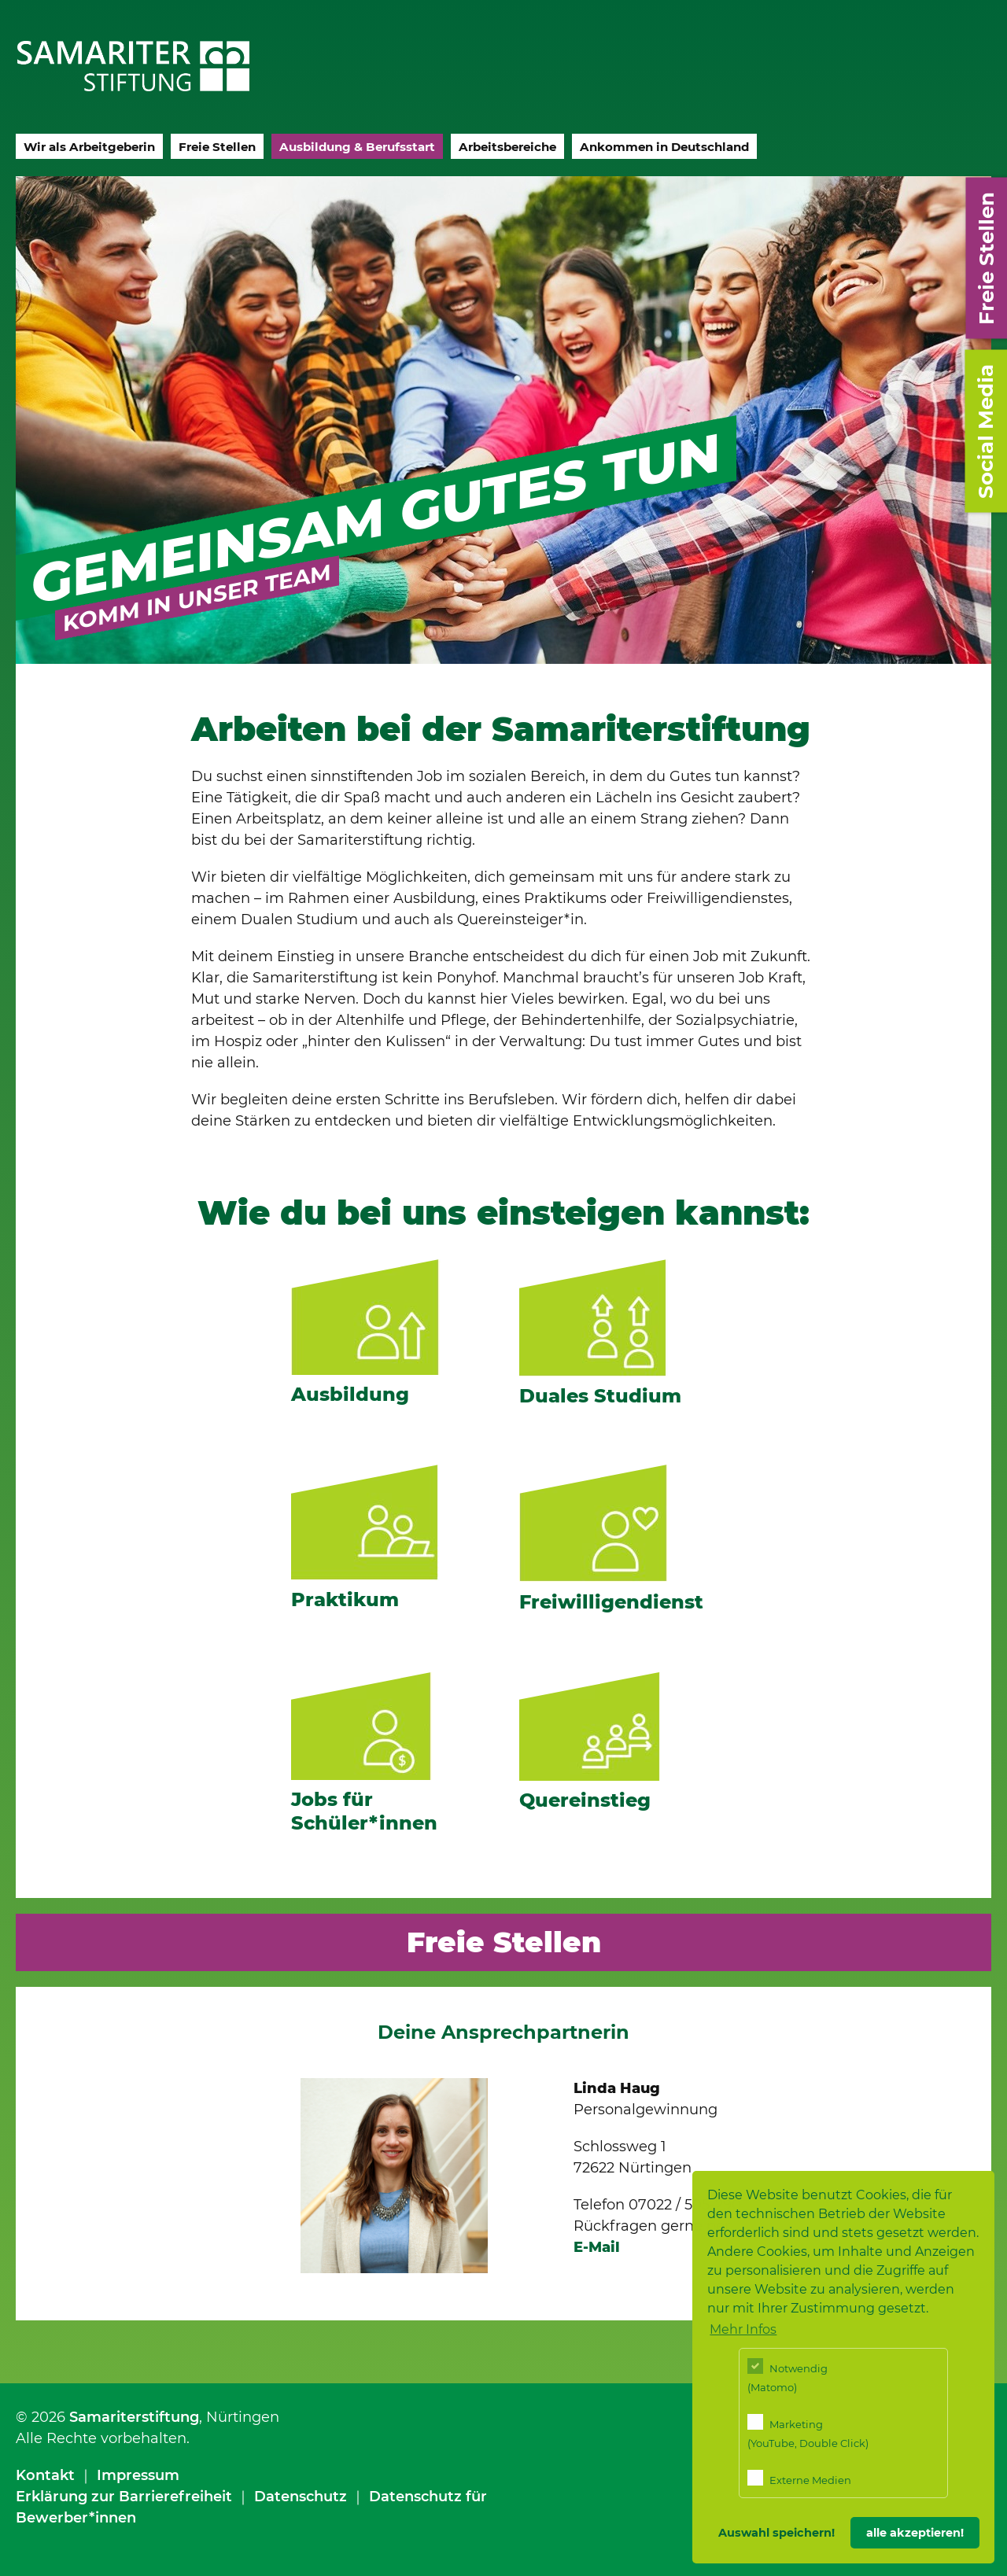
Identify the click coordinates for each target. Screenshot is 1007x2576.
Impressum (138, 2475)
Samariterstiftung (134, 2417)
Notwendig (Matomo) (787, 2376)
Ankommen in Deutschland (664, 146)
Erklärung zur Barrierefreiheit (124, 2496)
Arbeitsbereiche (507, 146)
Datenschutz (300, 2496)
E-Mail (597, 2247)
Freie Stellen (217, 146)
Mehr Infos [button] (743, 2329)
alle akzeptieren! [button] (915, 2533)
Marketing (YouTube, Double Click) (808, 2431)
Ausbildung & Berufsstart (357, 146)
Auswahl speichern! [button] (776, 2533)
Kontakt (45, 2475)
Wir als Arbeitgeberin (89, 146)
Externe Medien (799, 2478)
